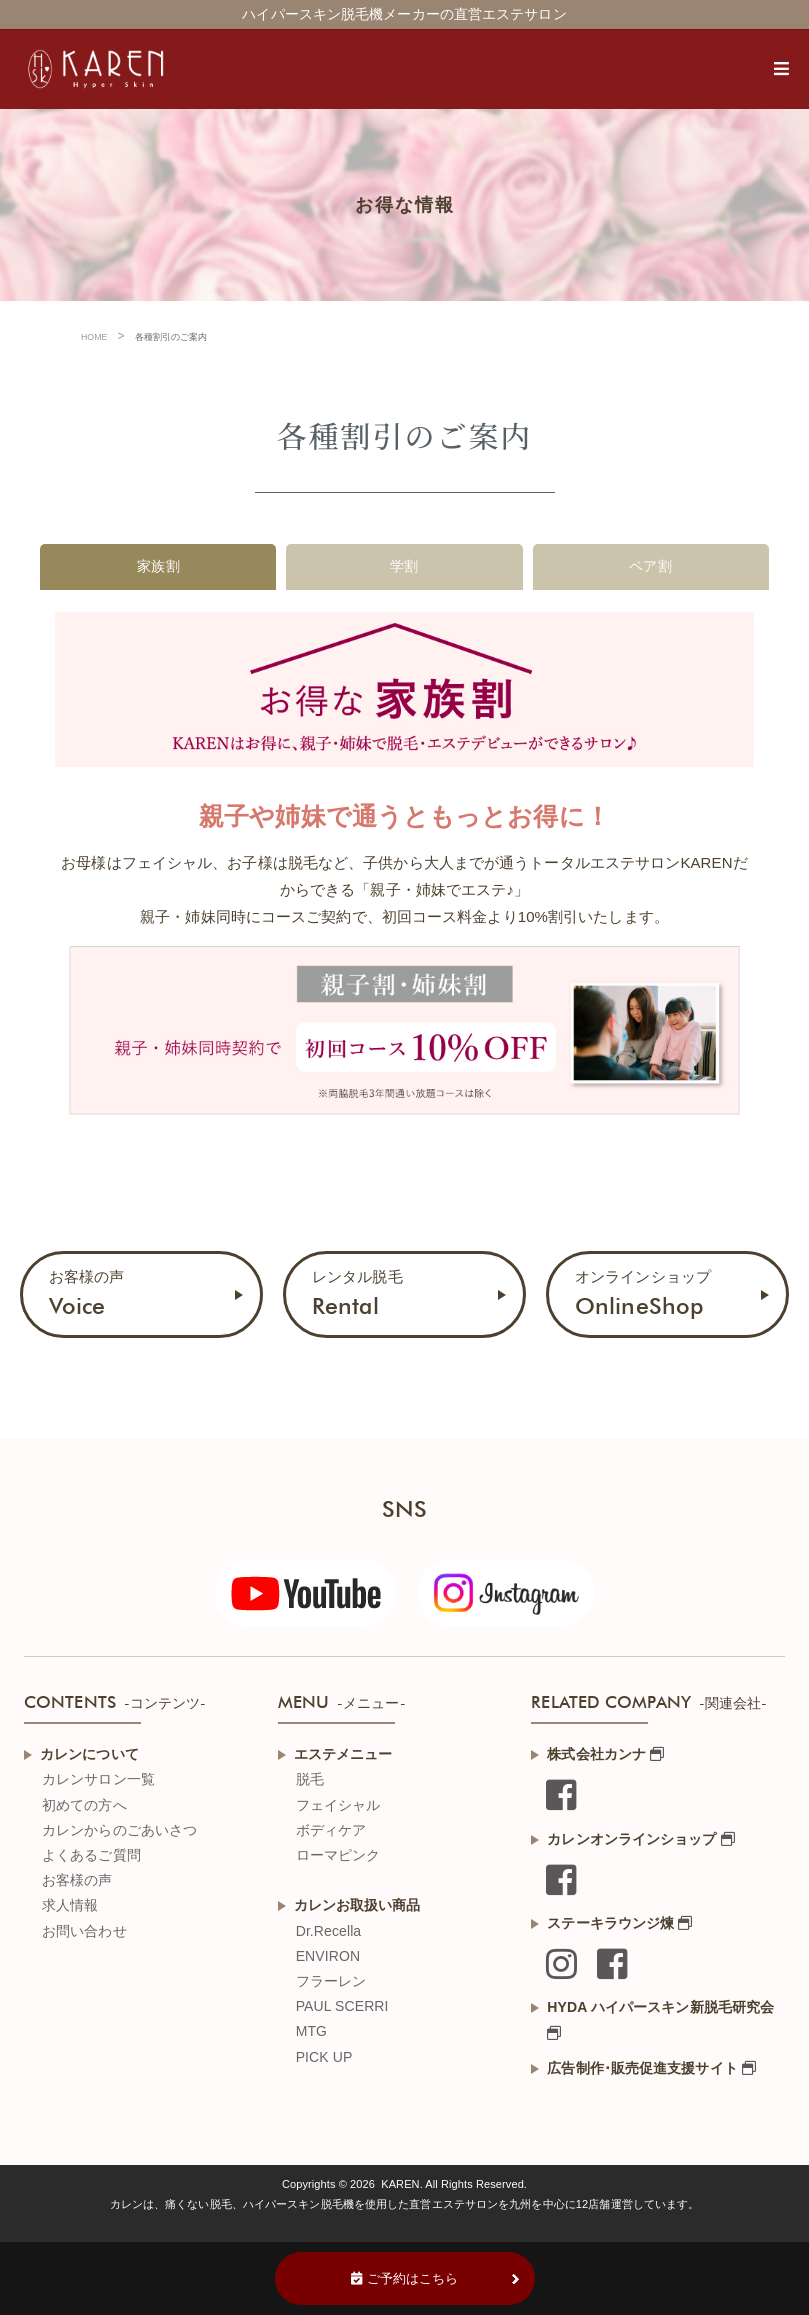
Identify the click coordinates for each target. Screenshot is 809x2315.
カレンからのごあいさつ (119, 1830)
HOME (94, 337)
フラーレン (331, 1981)
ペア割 (650, 566)
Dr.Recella (329, 1931)
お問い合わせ (84, 1931)
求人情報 (70, 1905)
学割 (404, 566)
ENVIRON (328, 1956)
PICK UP (324, 2057)
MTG (311, 2031)
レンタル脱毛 (357, 1293)
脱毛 (310, 1779)
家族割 (158, 566)
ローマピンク (338, 1855)
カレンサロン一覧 (98, 1779)
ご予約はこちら (405, 2278)
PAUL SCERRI (342, 2006)
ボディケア (331, 1830)
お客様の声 (87, 1293)
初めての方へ (84, 1805)
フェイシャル (338, 1805)
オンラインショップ (643, 1293)
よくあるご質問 (91, 1855)
